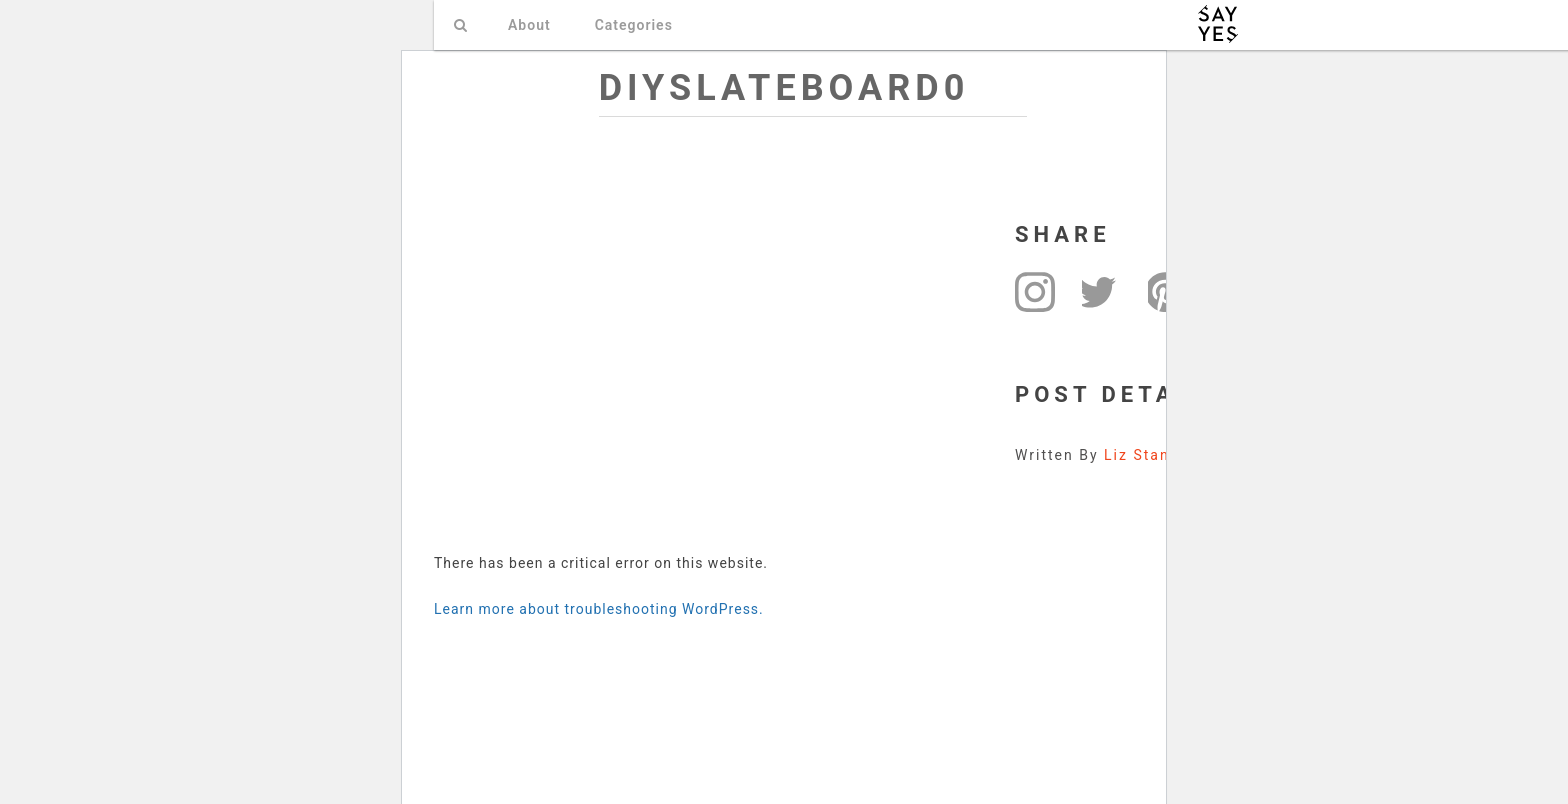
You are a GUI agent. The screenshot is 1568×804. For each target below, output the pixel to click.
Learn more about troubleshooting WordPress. (599, 609)
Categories (634, 25)
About (529, 25)
